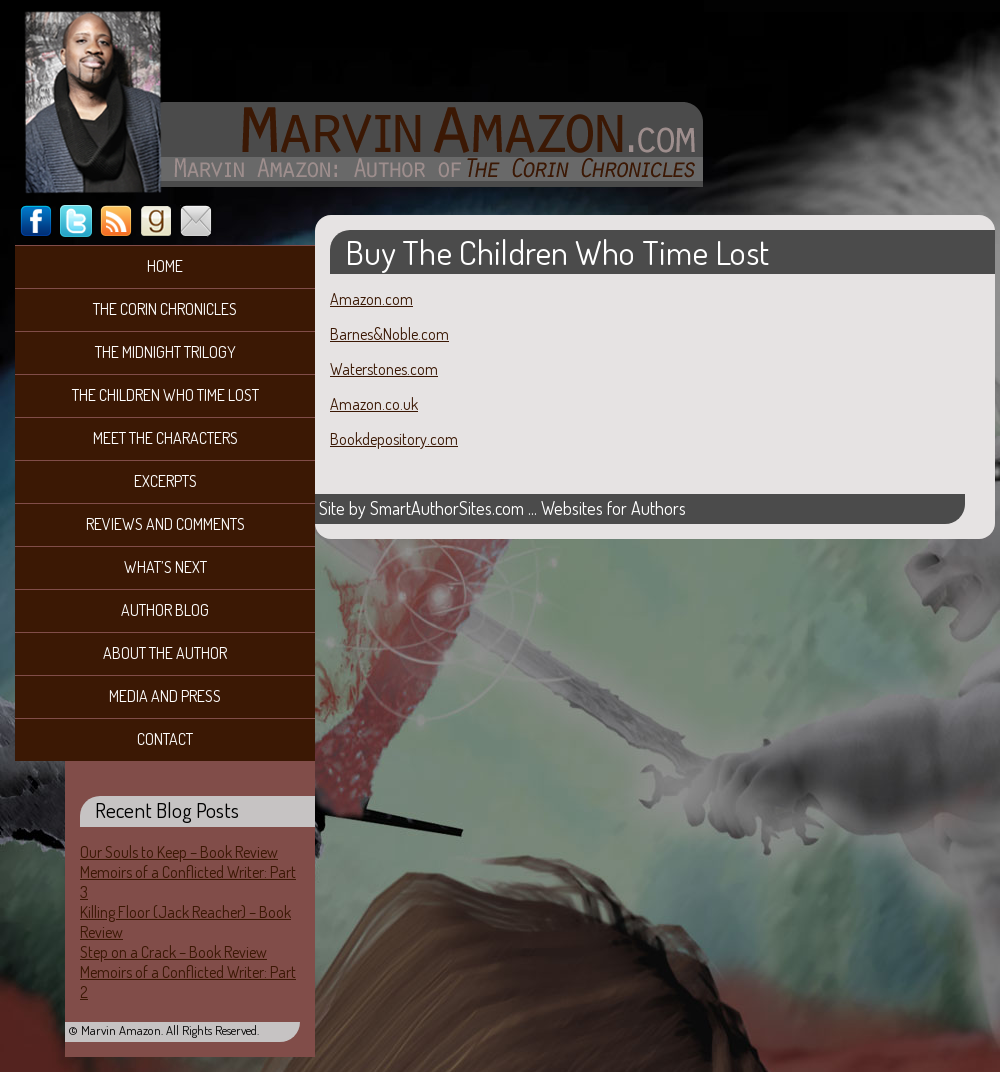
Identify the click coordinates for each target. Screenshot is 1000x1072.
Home (165, 266)
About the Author (165, 653)
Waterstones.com (384, 369)
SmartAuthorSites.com (447, 508)
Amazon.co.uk (374, 404)
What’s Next (165, 567)
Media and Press (165, 696)
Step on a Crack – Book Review (173, 952)
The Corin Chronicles (165, 309)
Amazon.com (371, 299)
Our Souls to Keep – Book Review (179, 852)
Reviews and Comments (165, 524)
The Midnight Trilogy (165, 352)
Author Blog (165, 610)
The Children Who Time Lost (165, 395)
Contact (165, 739)
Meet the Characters (165, 438)
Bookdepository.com (394, 439)
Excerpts (165, 481)
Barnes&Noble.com (389, 334)
